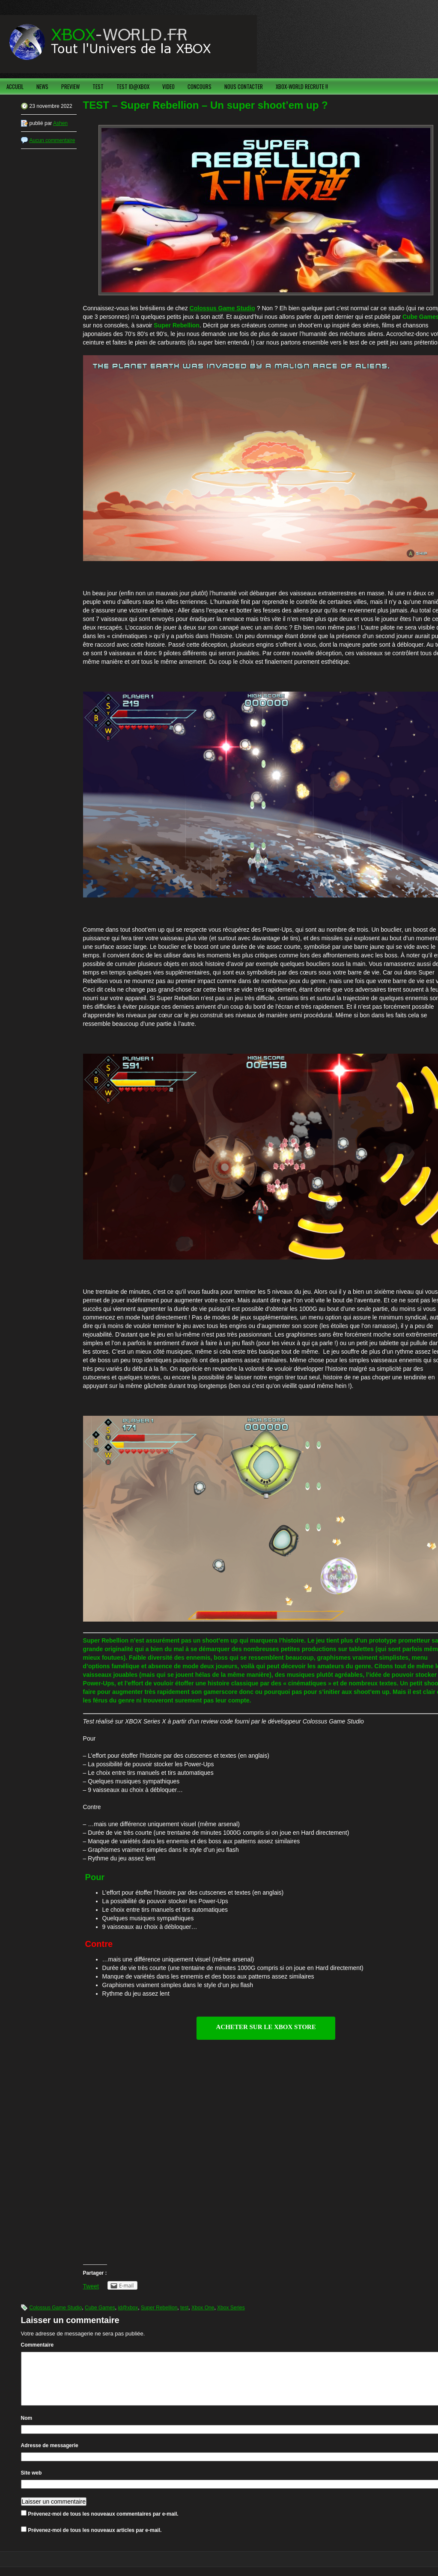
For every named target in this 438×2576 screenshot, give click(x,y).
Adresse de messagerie (49, 2456)
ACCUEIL (15, 86)
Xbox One (202, 2308)
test (184, 2308)
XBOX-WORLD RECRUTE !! (302, 86)
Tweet (91, 2286)
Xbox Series (231, 2308)
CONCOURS (200, 86)
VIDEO (168, 86)
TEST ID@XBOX (132, 86)
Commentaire (37, 2345)
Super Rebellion (159, 2308)
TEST (98, 86)
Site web (31, 2483)
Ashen (60, 123)
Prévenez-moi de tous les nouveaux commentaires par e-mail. (103, 2524)
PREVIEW (70, 86)
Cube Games (100, 2308)
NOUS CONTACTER (243, 86)
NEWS (42, 86)
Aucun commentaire (52, 140)
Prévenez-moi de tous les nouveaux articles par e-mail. (94, 2540)
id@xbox (128, 2308)
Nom (27, 2428)
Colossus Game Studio (222, 308)
